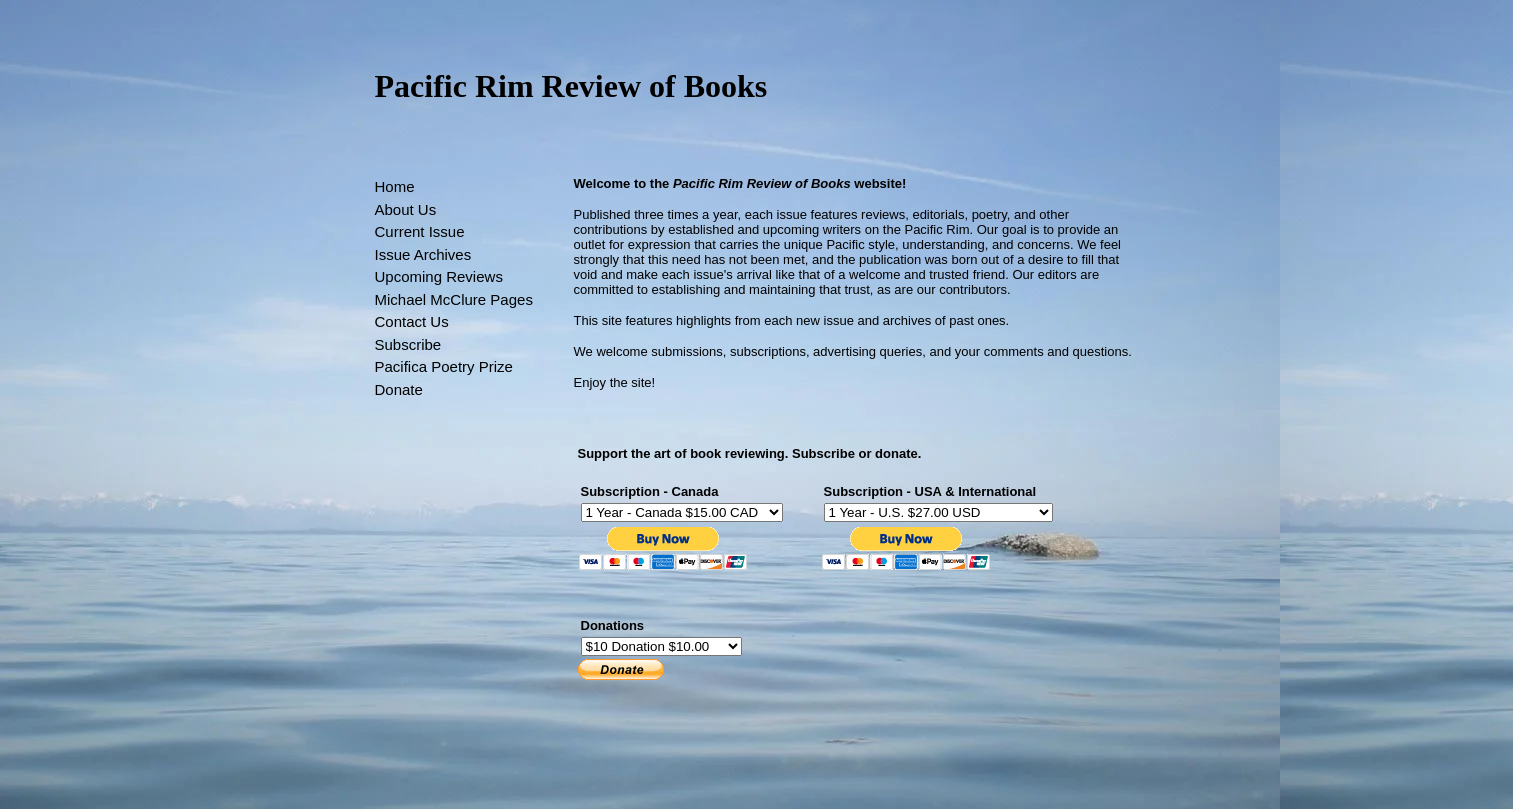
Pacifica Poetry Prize (444, 366)
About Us (406, 209)
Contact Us (412, 321)
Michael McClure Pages (454, 299)
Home (395, 186)
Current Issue (420, 231)
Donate (399, 389)
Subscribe (408, 344)
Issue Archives (423, 254)
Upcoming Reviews (439, 276)
